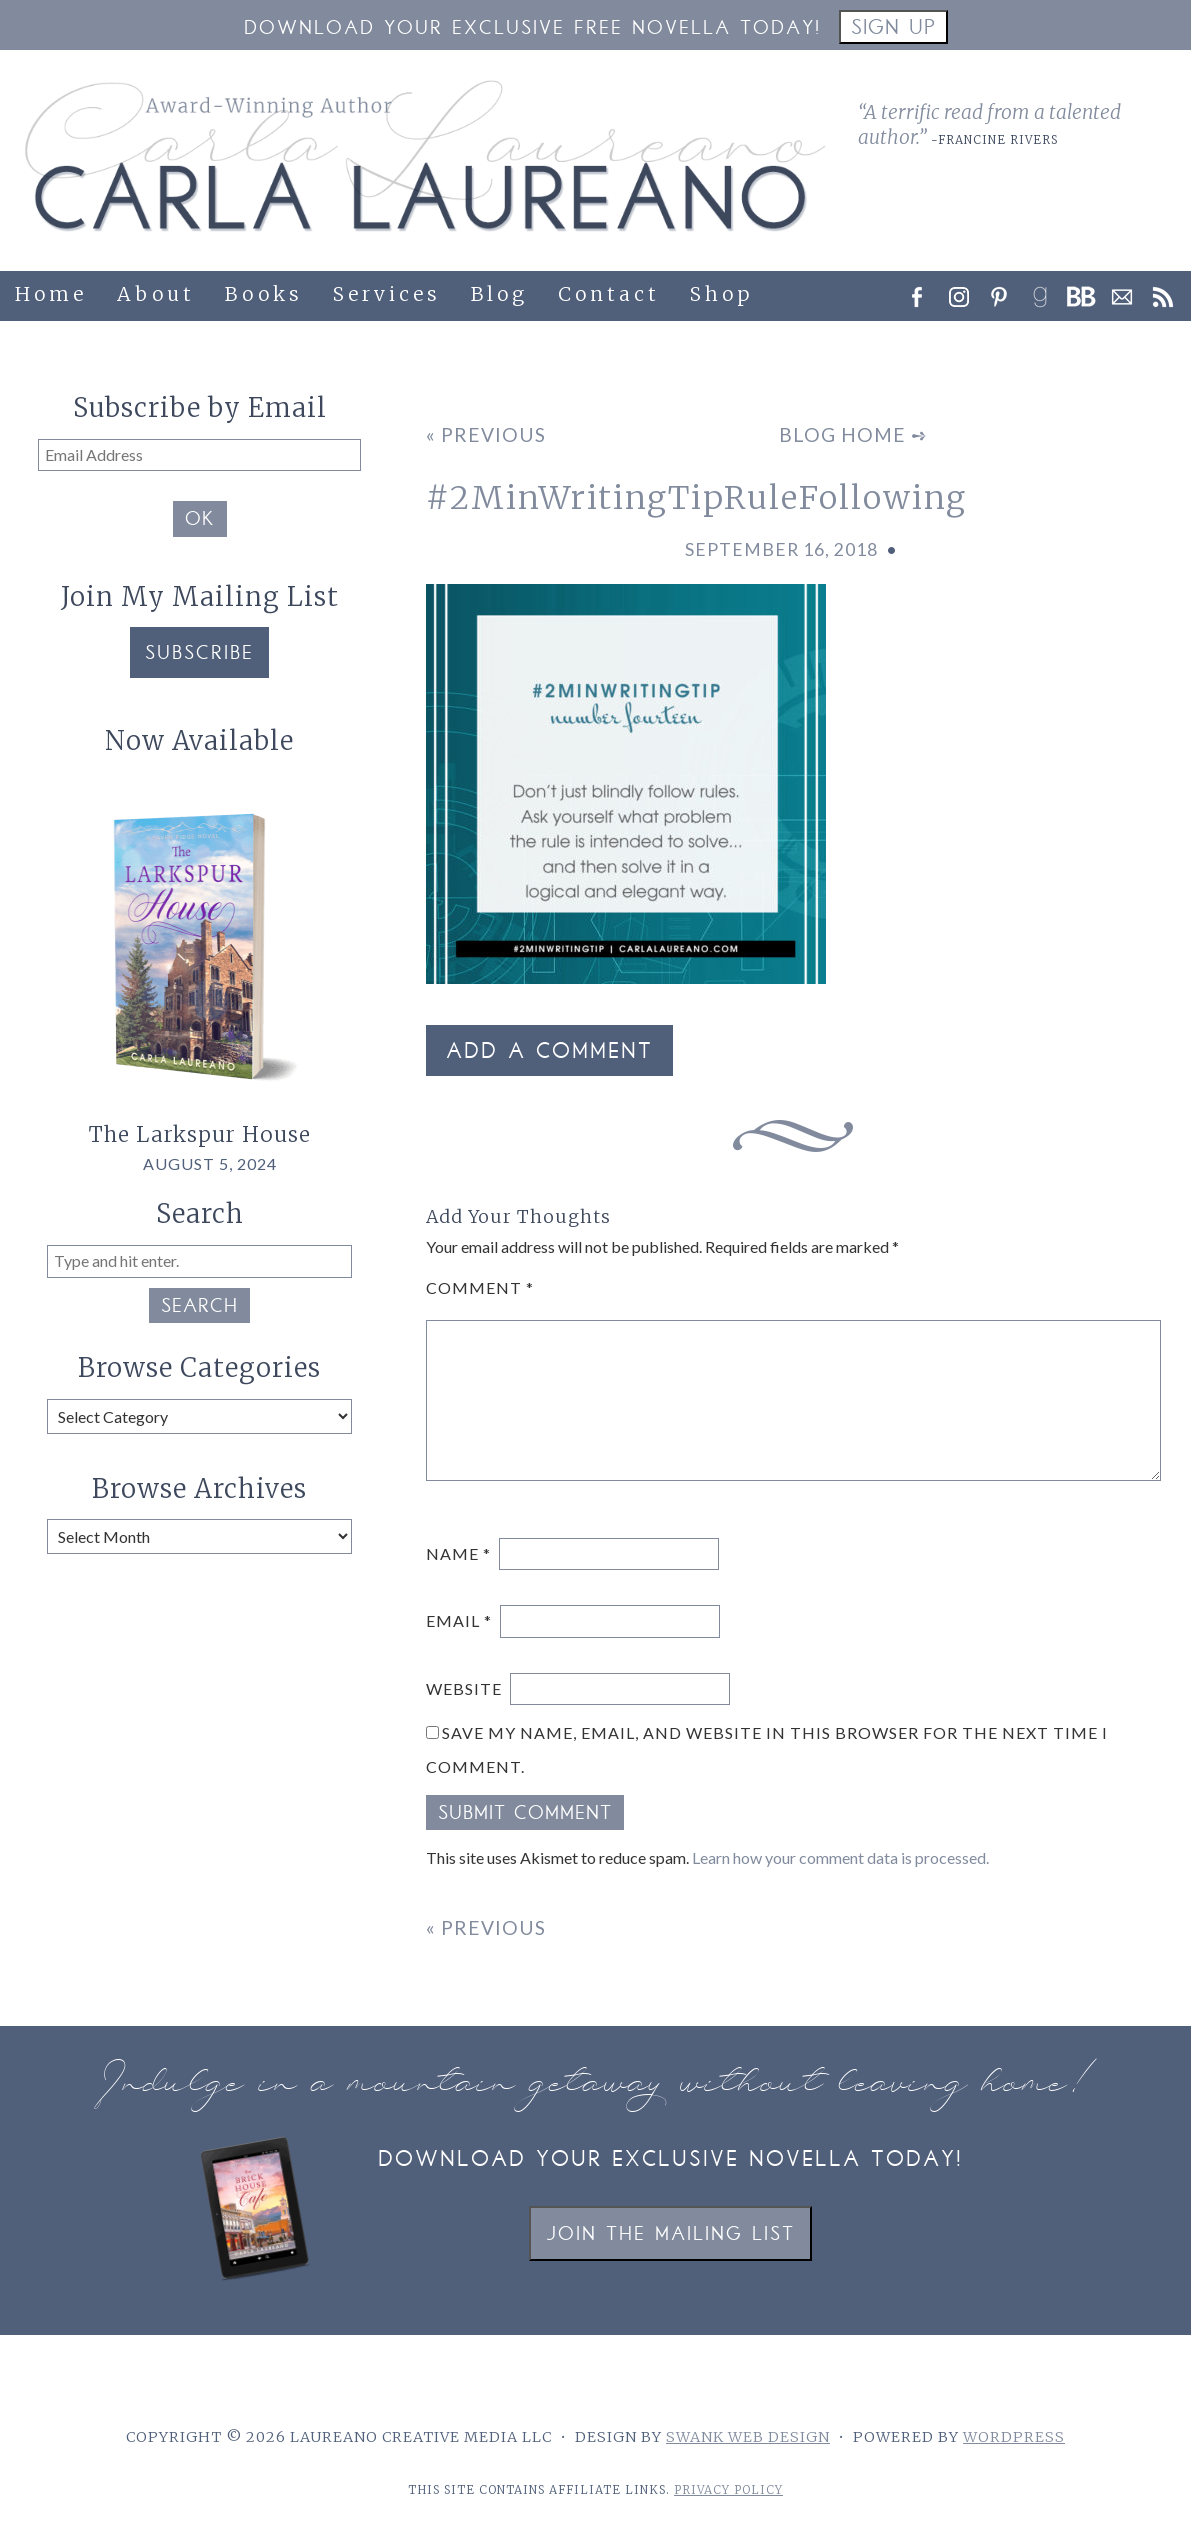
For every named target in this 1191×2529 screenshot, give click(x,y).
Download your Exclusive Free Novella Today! (532, 29)
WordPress (1014, 2437)
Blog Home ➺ (853, 434)
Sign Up (893, 29)
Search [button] (199, 1308)
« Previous (486, 434)
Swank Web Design (748, 2437)
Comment (480, 1287)
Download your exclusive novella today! (670, 2161)
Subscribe (199, 654)
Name (458, 1553)
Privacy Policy (728, 2490)
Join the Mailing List (670, 2235)
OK (200, 521)
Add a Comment (549, 1053)
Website (464, 1688)
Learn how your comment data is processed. (840, 1857)
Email (459, 1620)
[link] (1046, 292)
